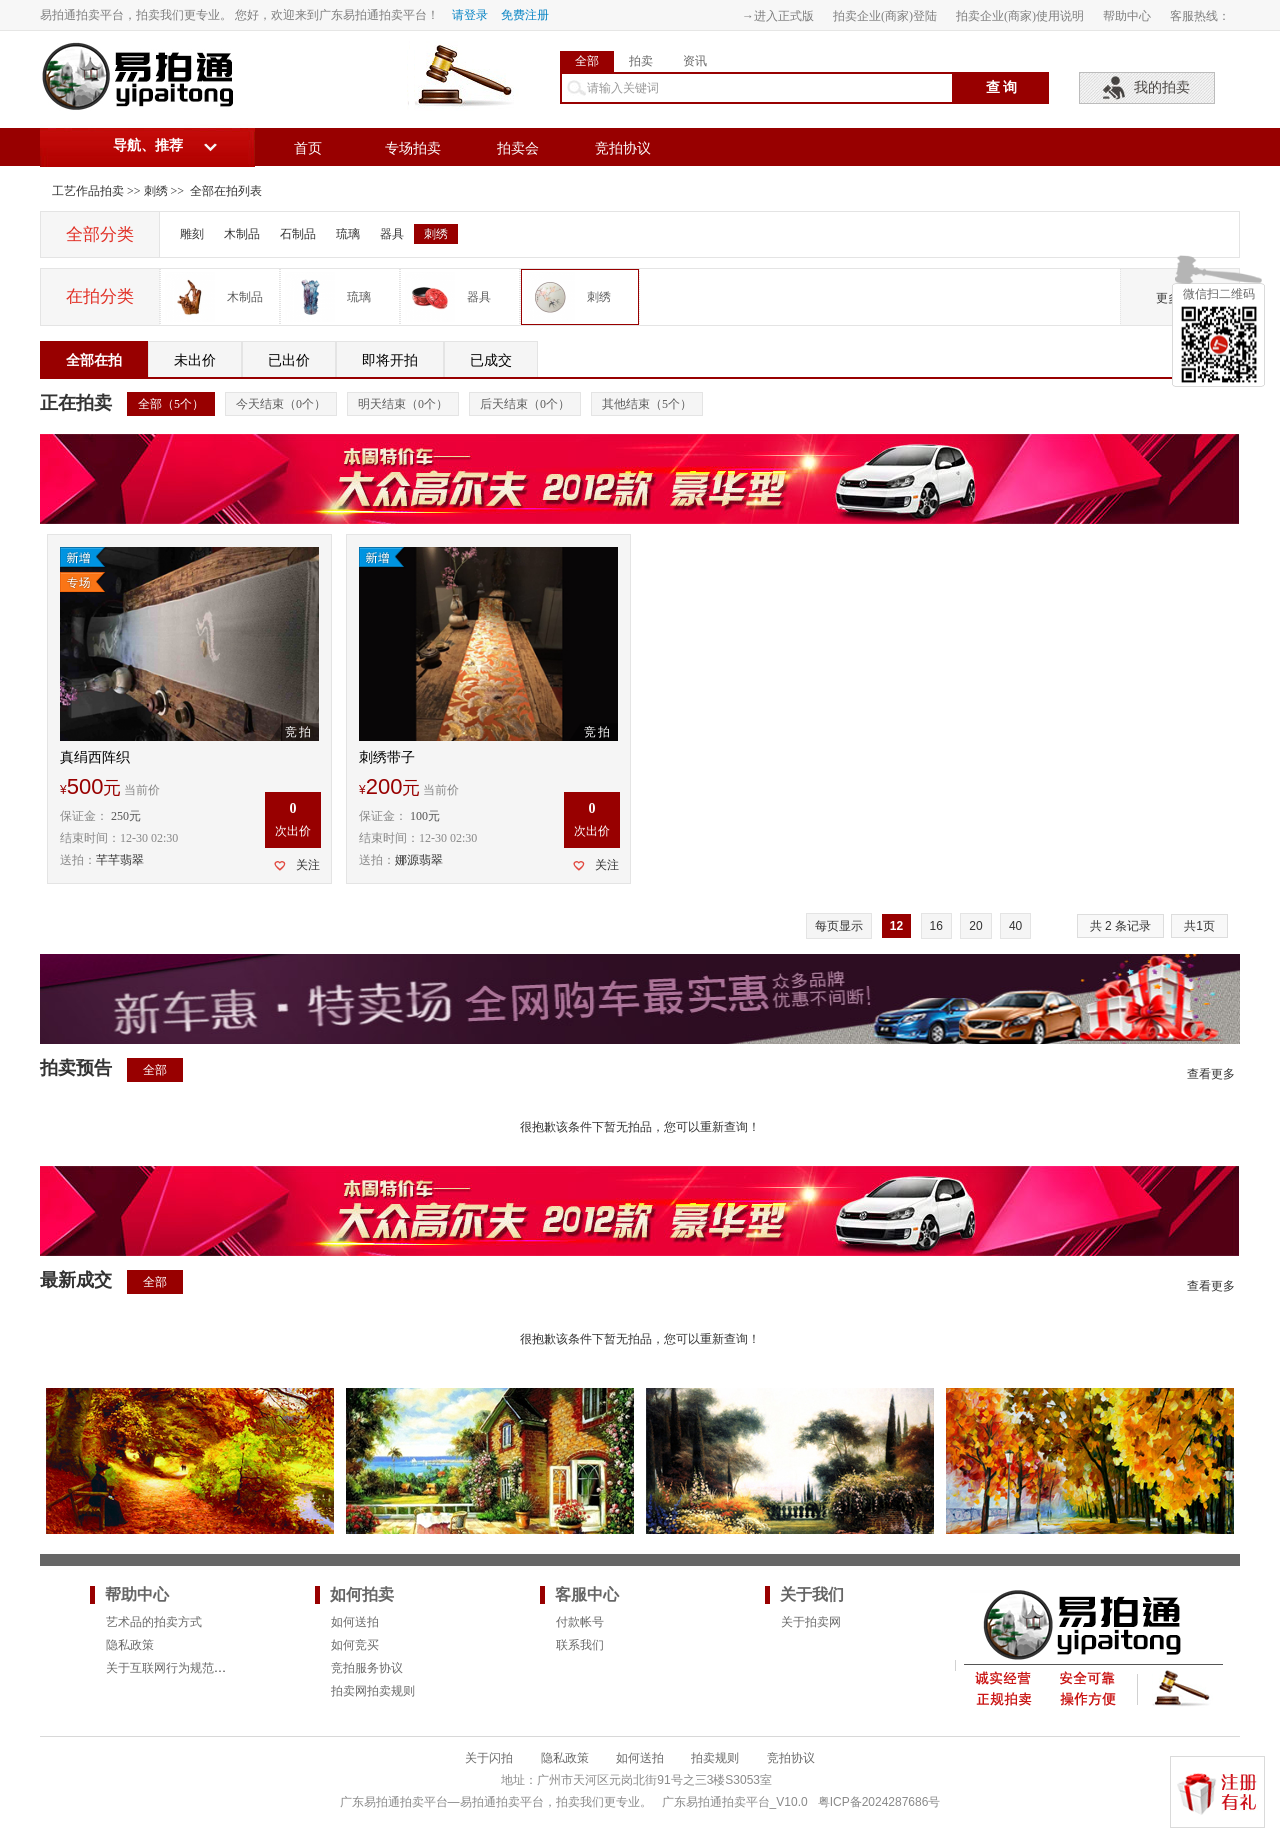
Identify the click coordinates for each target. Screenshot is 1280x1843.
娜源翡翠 (419, 860)
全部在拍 (94, 360)
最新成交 (76, 1280)
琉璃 (348, 234)
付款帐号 (580, 1622)
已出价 (289, 360)
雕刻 (192, 234)
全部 (587, 61)
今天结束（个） (281, 404)
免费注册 (525, 15)
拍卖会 (518, 148)
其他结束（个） (647, 404)
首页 (308, 148)
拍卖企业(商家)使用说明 (1020, 16)
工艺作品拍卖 (88, 191)
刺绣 (156, 191)
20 (975, 926)
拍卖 (641, 61)
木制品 (242, 234)
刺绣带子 (387, 757)
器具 (392, 234)
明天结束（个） (403, 404)
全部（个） (171, 404)
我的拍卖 (1162, 87)
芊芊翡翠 (120, 860)
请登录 (470, 15)
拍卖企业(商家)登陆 (885, 16)
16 (936, 926)
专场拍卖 (413, 148)
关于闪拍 (489, 1758)
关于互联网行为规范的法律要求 (190, 1668)
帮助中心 (1127, 16)
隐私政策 (130, 1645)
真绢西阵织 (95, 757)
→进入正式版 (778, 16)
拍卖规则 (715, 1758)
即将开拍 (390, 360)
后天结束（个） (525, 404)
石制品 (298, 234)
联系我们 (580, 1645)
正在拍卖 (76, 403)
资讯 (695, 61)
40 (1015, 926)
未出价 (195, 360)
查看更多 (1211, 1074)
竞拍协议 (623, 148)
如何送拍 (355, 1622)
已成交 (491, 360)
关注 (308, 865)
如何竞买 (355, 1645)
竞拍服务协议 (367, 1668)
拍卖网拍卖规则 (373, 1691)
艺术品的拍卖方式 (154, 1622)
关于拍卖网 (811, 1622)
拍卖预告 (76, 1068)
